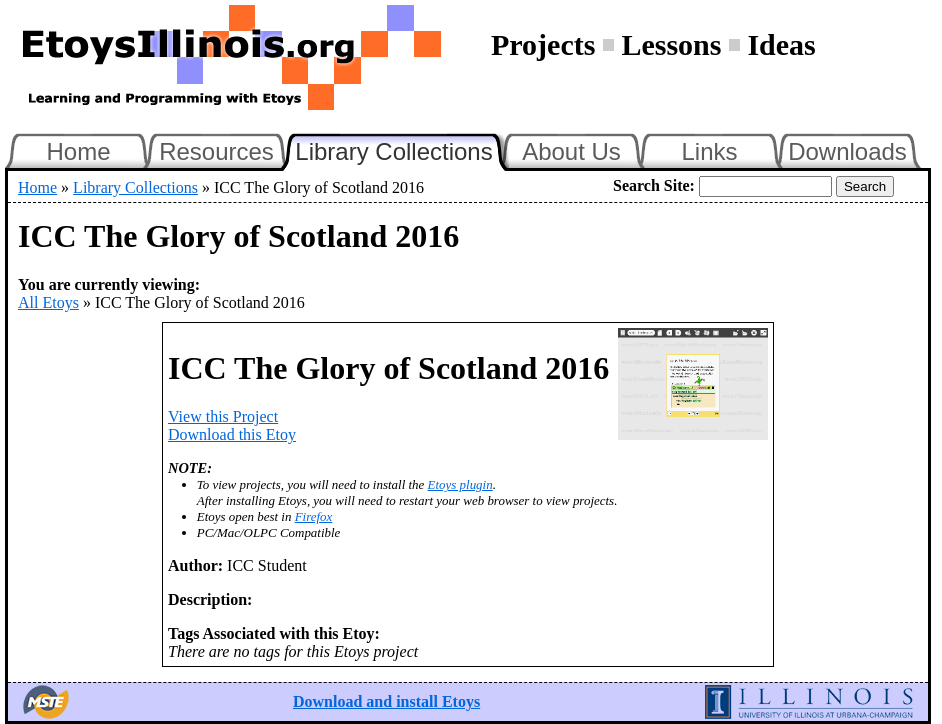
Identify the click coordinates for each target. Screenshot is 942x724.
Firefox (314, 516)
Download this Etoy (232, 434)
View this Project (223, 416)
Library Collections (402, 149)
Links (709, 151)
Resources (216, 151)
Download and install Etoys (386, 701)
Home (78, 151)
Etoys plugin (460, 484)
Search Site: (654, 185)
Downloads (847, 151)
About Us (571, 151)
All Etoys (48, 302)
